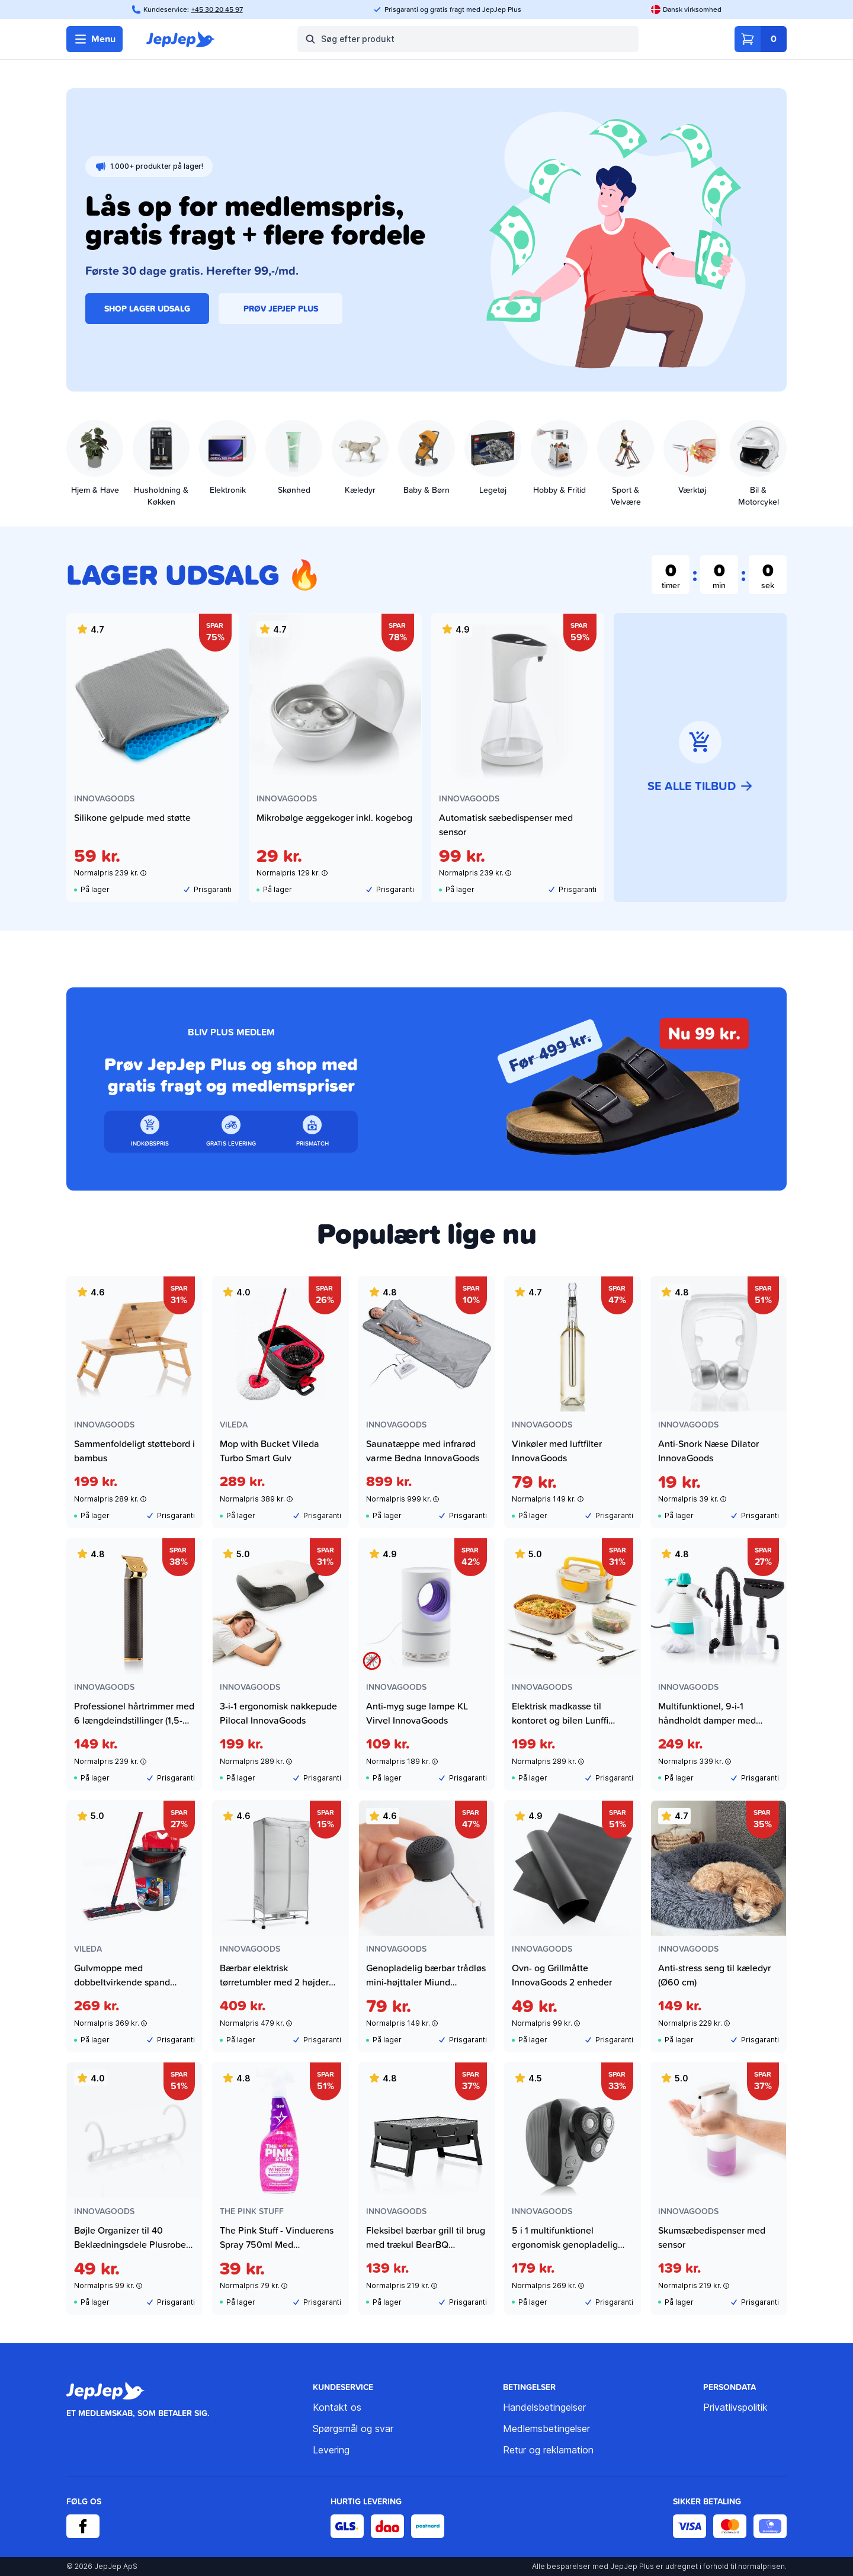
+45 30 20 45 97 (217, 9)
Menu (94, 39)
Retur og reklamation (548, 2450)
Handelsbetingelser (544, 2407)
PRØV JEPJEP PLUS (280, 309)
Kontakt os (337, 2407)
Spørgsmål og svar (353, 2428)
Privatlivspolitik (735, 2407)
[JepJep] (181, 39)
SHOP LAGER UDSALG (147, 309)
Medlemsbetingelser (546, 2428)
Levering (331, 2450)
